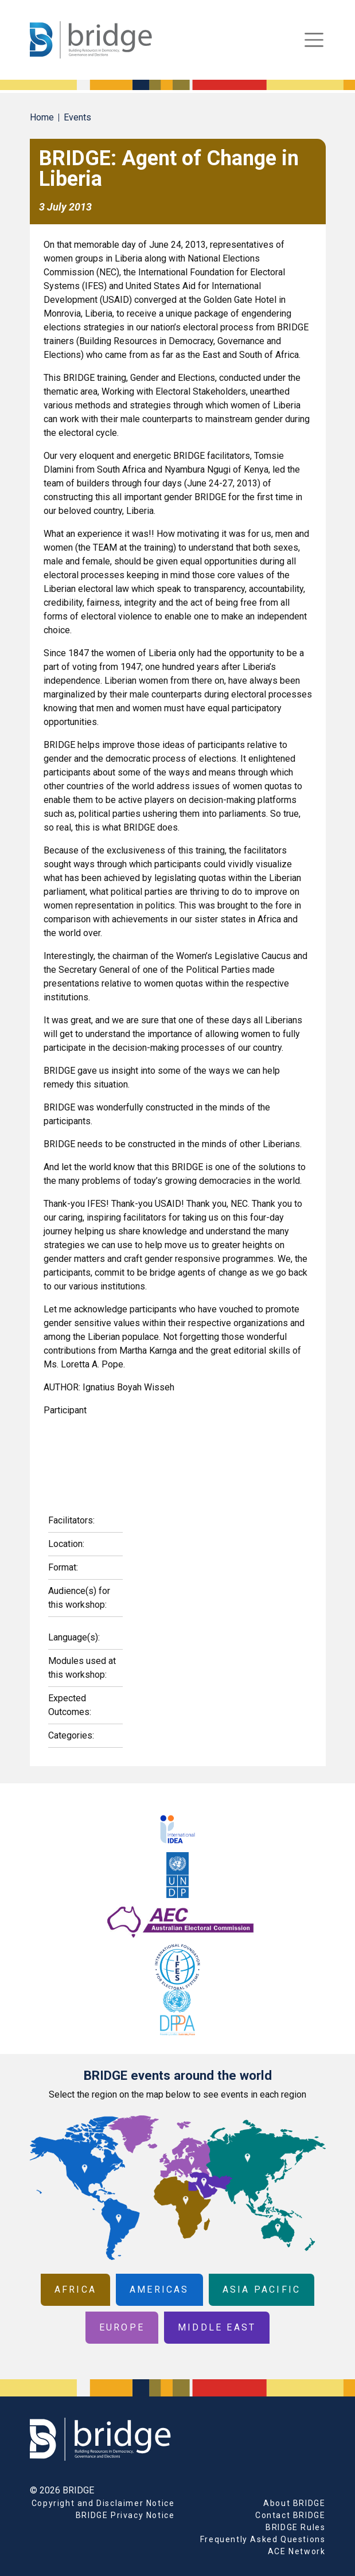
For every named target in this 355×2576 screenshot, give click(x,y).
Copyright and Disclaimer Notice (103, 2503)
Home (42, 117)
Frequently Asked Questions (263, 2539)
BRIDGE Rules (295, 2527)
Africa (75, 2289)
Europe (122, 2327)
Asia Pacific (262, 2289)
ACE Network (297, 2551)
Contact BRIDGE (290, 2515)
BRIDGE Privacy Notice (125, 2515)
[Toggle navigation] (314, 40)
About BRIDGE (294, 2503)
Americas (159, 2289)
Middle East (217, 2327)
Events (77, 117)
